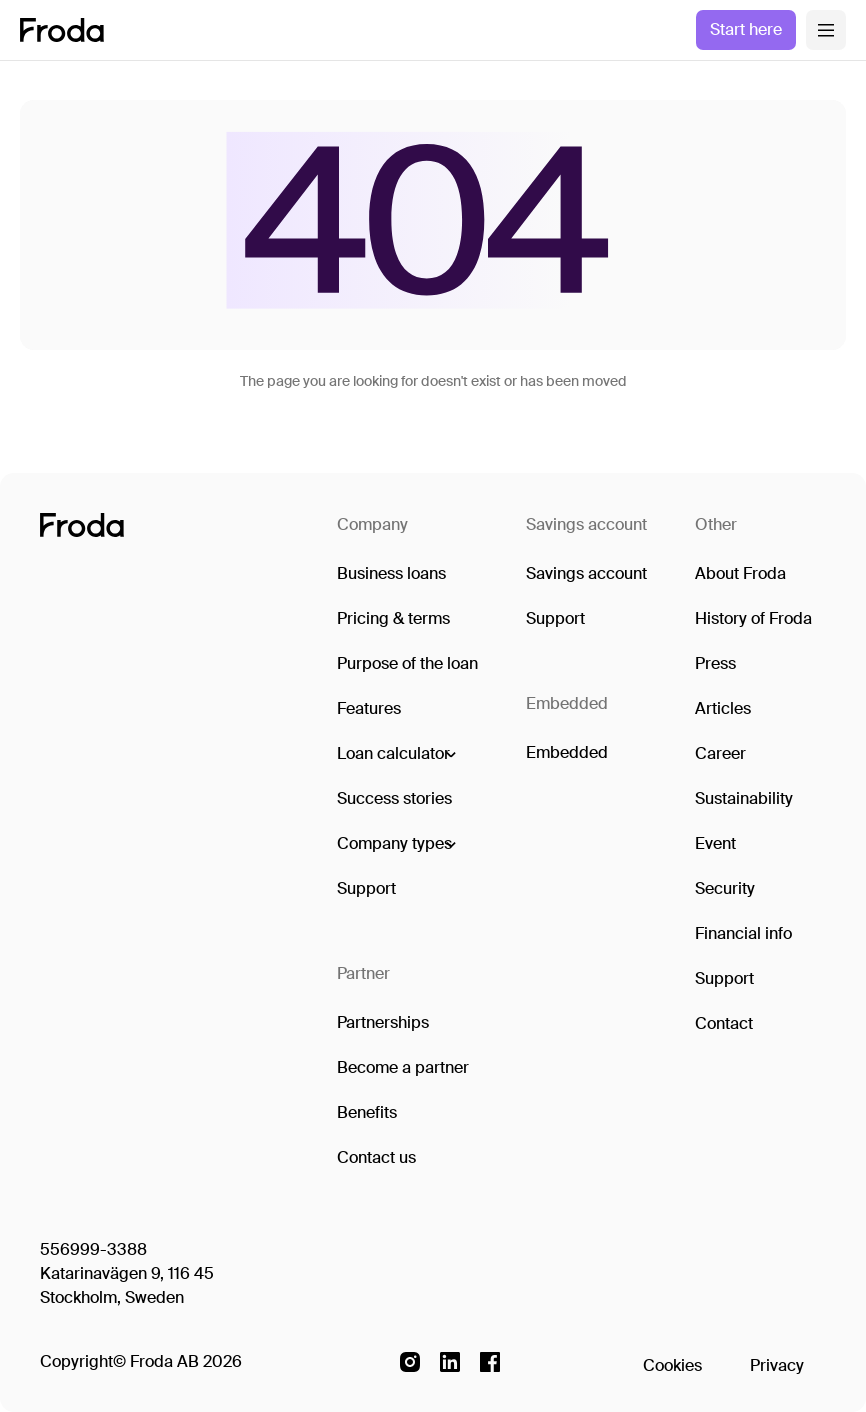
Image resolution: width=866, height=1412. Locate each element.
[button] (395, 754)
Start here (746, 29)
